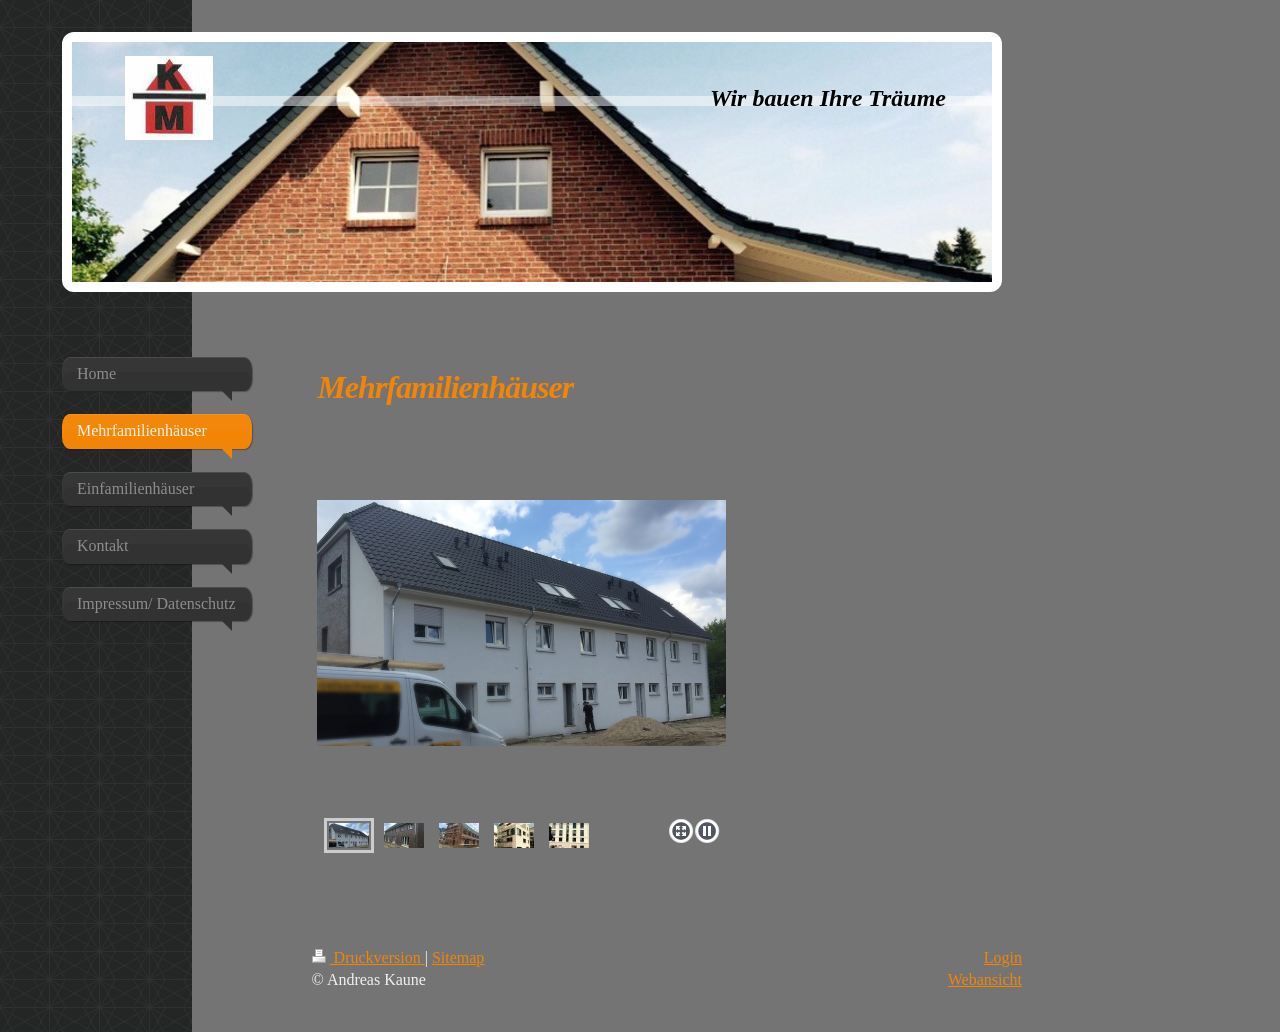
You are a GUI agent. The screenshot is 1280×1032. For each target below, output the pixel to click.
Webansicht (985, 979)
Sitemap (458, 957)
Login (1003, 957)
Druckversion (368, 957)
